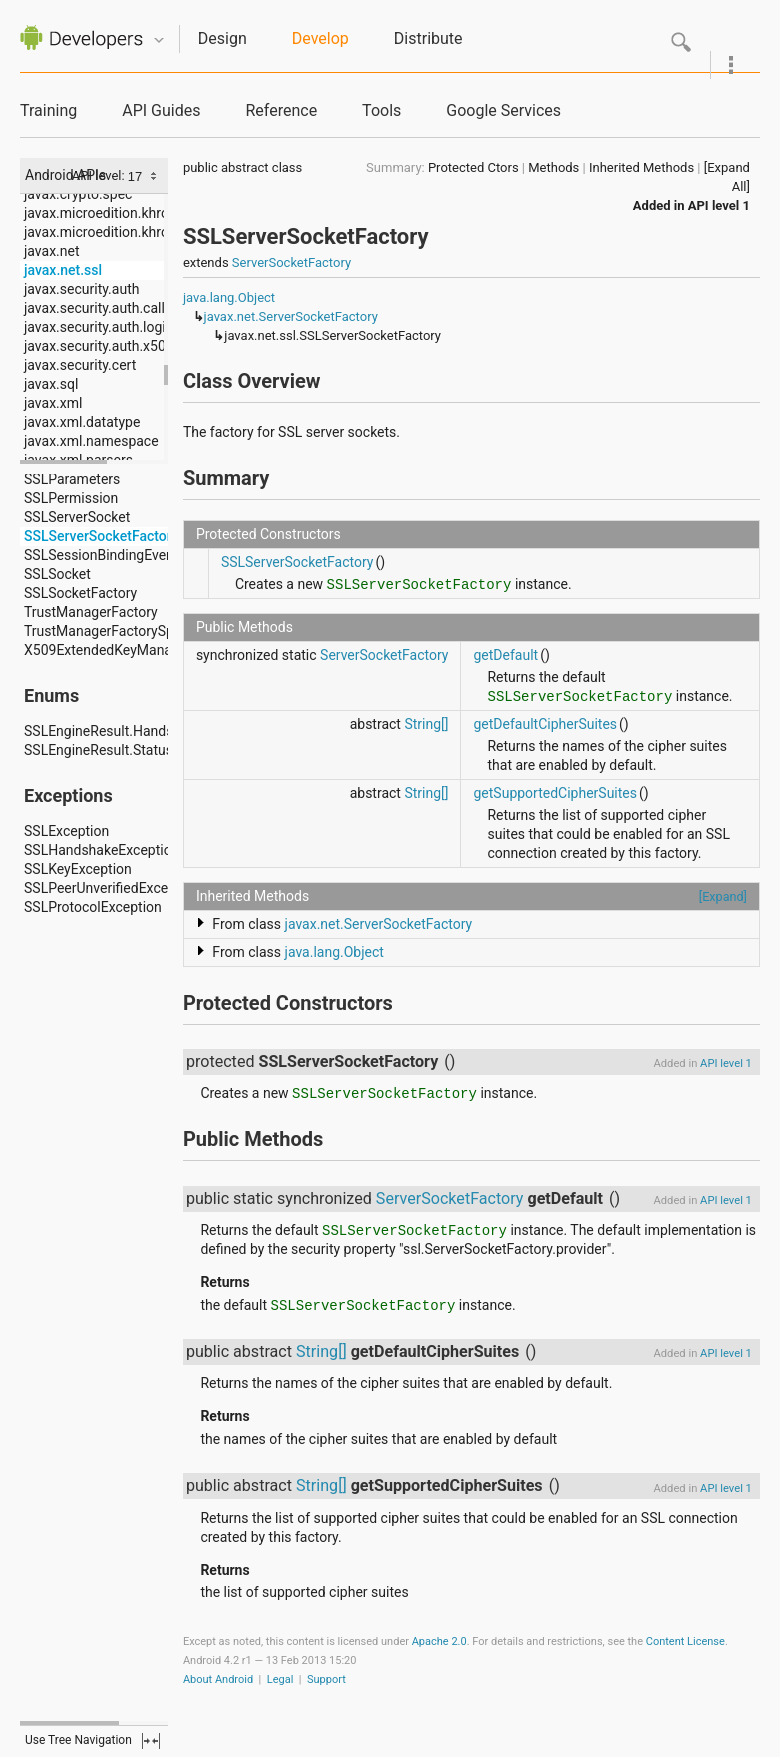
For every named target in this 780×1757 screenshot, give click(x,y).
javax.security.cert (80, 365)
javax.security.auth (81, 289)
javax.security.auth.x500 (99, 346)
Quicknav (159, 40)
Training (48, 110)
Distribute (428, 38)
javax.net (52, 251)
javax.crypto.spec (78, 194)
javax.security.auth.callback (109, 308)
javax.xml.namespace (91, 441)
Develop (320, 38)
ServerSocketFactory (291, 262)
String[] (426, 724)
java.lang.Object (229, 297)
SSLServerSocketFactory (101, 536)
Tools (381, 110)
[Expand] (723, 896)
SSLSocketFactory (80, 593)
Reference (281, 110)
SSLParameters (72, 479)
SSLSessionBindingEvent (101, 555)
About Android (218, 1679)
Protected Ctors (473, 167)
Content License (685, 1641)
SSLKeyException (78, 869)
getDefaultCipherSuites (545, 724)
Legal (280, 1679)
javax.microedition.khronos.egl (119, 213)
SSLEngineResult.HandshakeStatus (133, 731)
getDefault (505, 655)
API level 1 (719, 205)
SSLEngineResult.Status (98, 750)
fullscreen (151, 1741)
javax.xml (53, 403)
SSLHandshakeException (101, 850)
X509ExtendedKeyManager (108, 650)
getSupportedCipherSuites (555, 793)
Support (326, 1679)
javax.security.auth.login (99, 327)
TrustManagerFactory (91, 612)
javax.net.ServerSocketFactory (291, 316)
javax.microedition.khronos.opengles (138, 232)
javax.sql (51, 384)
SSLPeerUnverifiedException (112, 888)
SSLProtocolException (93, 907)
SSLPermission (71, 498)
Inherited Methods (641, 167)
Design (222, 38)
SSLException (66, 831)
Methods (553, 167)
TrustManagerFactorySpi (100, 631)
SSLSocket (57, 574)
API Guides (161, 110)
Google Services (503, 110)
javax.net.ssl (63, 270)
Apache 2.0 (439, 1641)
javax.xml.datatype (82, 422)
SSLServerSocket (77, 517)
